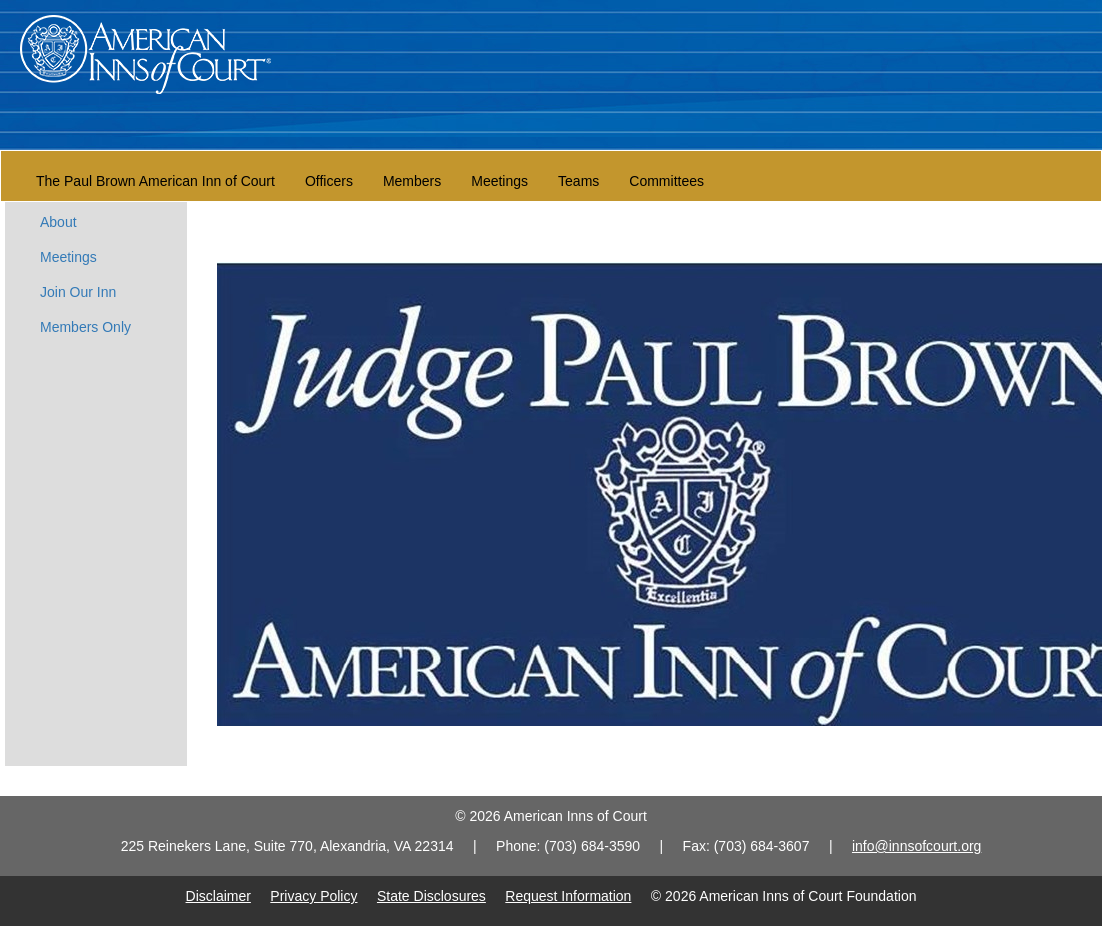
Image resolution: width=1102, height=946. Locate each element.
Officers (329, 181)
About (58, 222)
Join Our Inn (78, 292)
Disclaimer (218, 896)
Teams (578, 181)
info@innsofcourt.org (916, 846)
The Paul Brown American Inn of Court (155, 181)
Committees (666, 181)
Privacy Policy (313, 896)
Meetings (499, 181)
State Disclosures (431, 896)
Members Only (85, 327)
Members (412, 181)
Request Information (568, 896)
